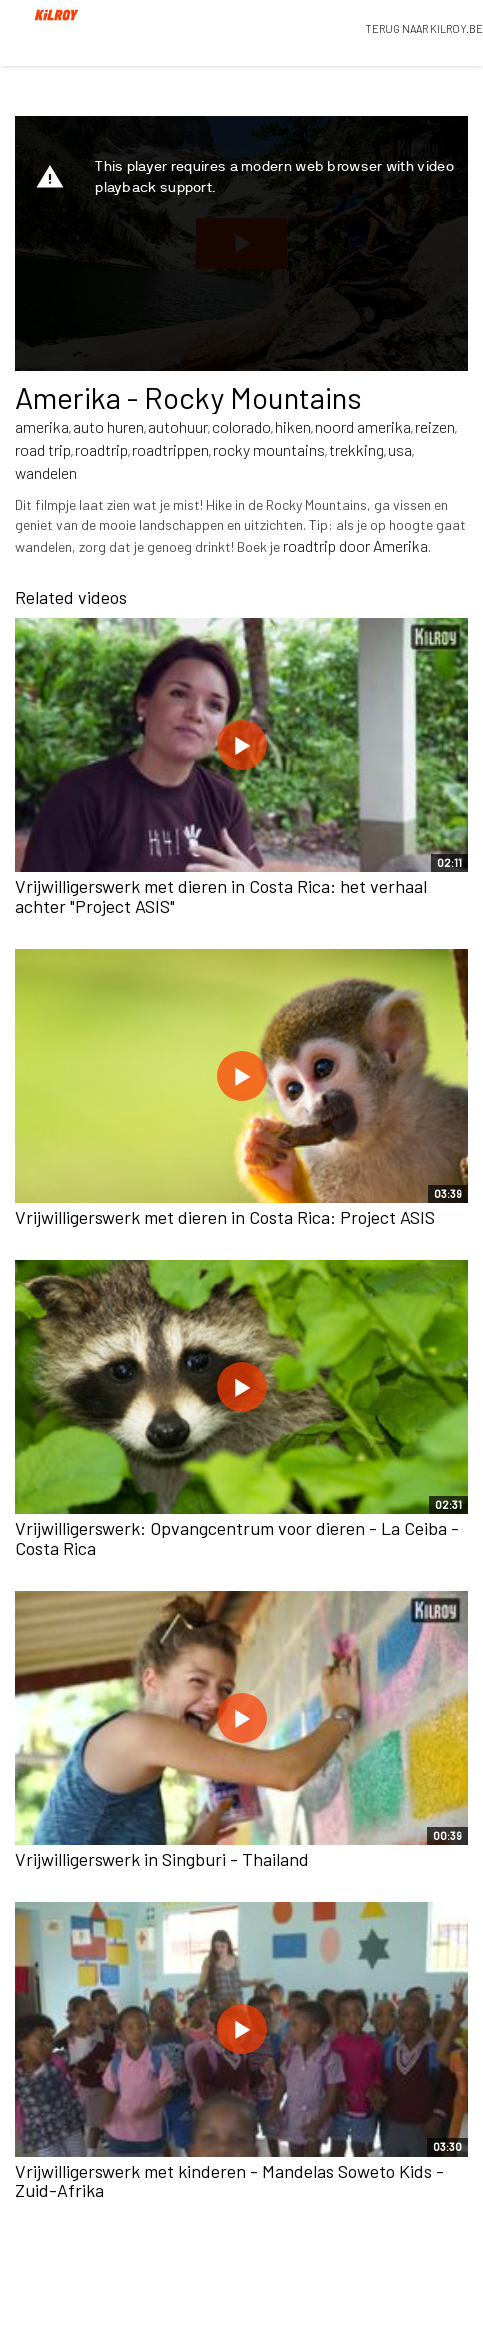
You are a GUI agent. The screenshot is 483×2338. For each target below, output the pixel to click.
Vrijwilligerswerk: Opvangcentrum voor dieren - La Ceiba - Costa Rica (237, 1538)
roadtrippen (170, 449)
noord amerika (363, 426)
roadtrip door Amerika (355, 545)
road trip (43, 449)
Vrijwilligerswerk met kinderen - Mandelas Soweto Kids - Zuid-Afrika (229, 2181)
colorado (241, 426)
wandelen (46, 472)
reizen (435, 426)
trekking (356, 449)
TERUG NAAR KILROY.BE (424, 28)
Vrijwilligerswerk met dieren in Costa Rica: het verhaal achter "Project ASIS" (221, 896)
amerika (42, 426)
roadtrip (101, 449)
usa (400, 449)
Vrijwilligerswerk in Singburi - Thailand (162, 1859)
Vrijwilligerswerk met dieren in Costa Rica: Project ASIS (225, 1217)
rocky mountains (269, 449)
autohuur (178, 426)
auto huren (108, 426)
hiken (293, 426)
